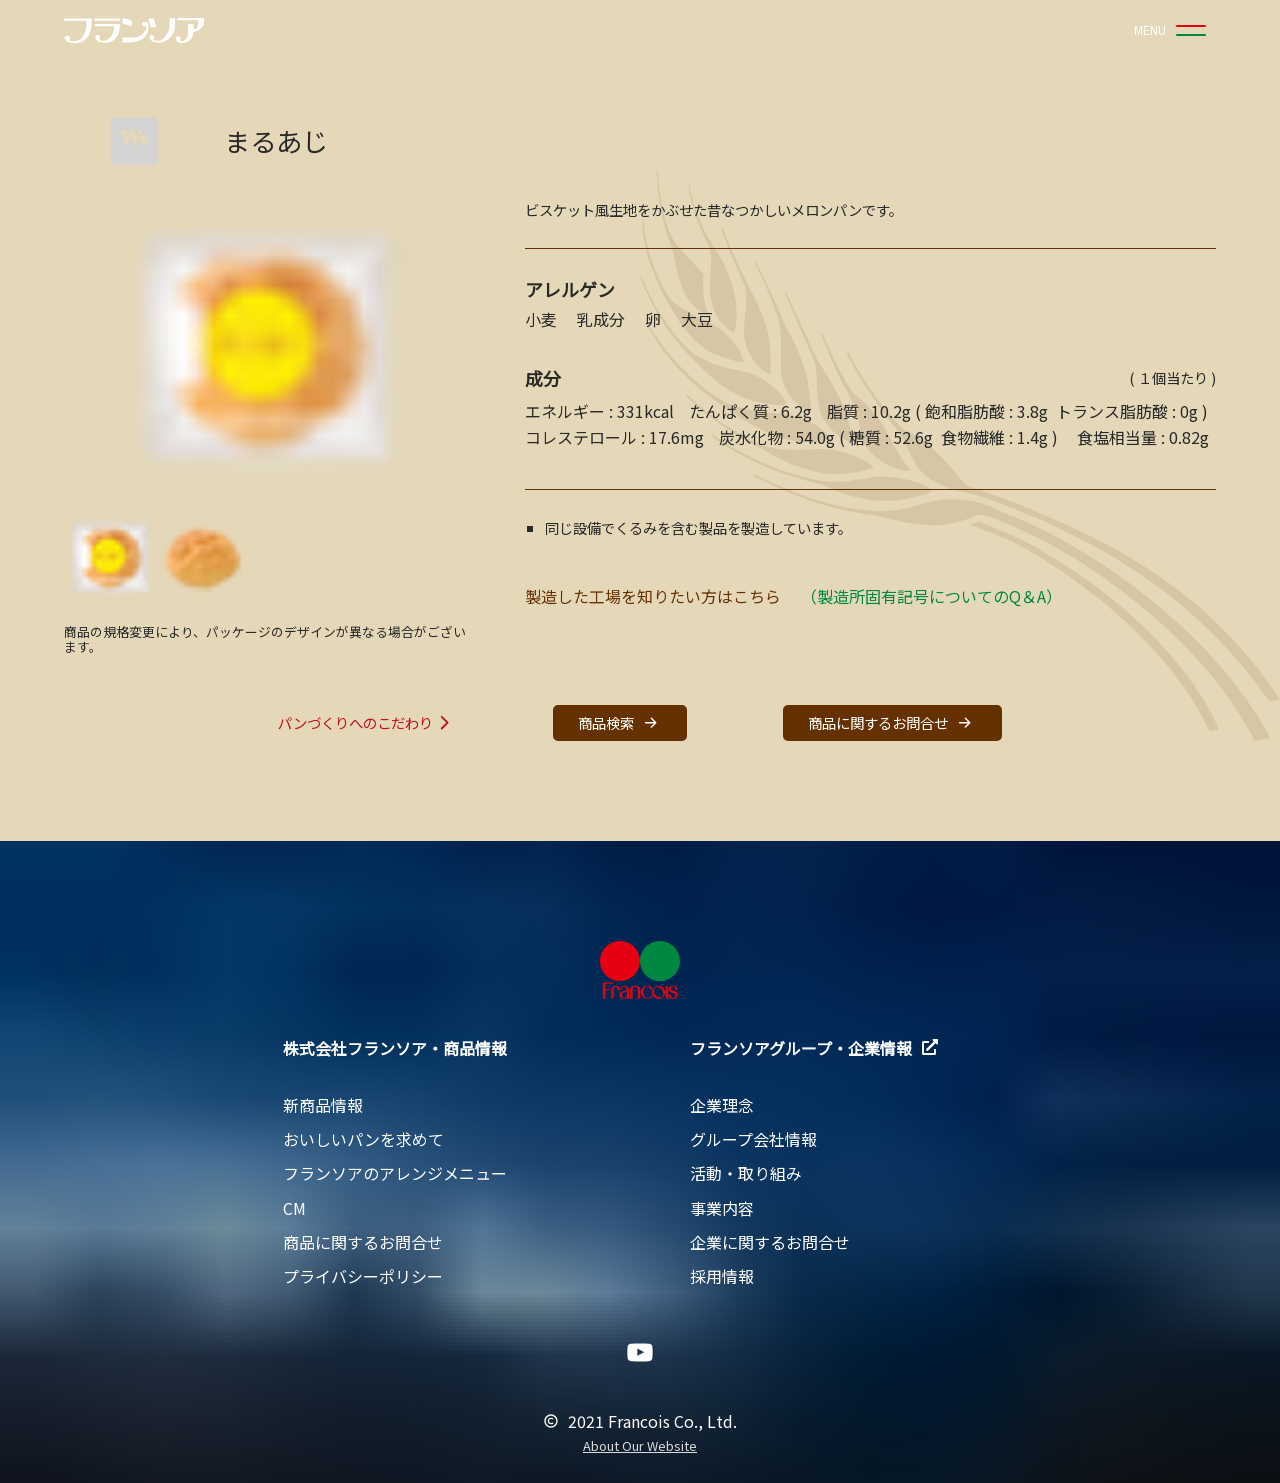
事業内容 (722, 1208)
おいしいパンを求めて (363, 1139)
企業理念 (722, 1105)
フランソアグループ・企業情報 (814, 1048)
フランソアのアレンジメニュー (395, 1173)
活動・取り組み (746, 1173)
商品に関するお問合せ (892, 722)
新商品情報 (323, 1105)
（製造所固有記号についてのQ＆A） (931, 596)
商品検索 (620, 722)
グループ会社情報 (753, 1139)
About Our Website (640, 1446)
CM (294, 1208)
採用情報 (722, 1276)
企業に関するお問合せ (770, 1242)
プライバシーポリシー (363, 1276)
